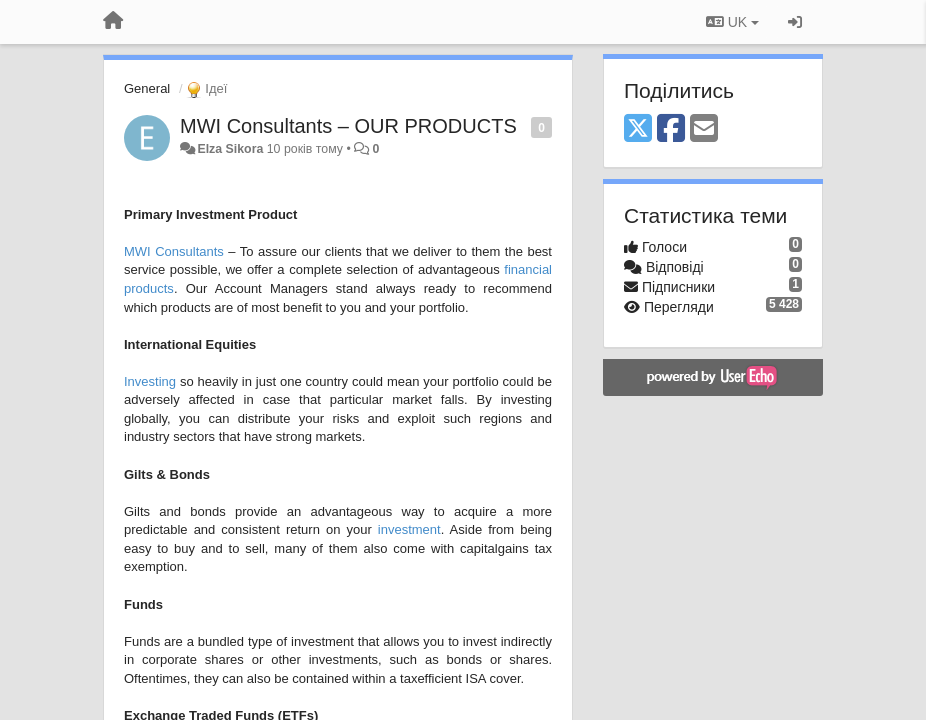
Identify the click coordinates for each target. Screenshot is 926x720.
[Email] (704, 129)
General (147, 88)
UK (732, 22)
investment (409, 529)
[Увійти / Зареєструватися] (795, 22)
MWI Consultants (174, 251)
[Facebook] (671, 129)
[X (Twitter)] (638, 129)
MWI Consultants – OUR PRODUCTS (348, 126)
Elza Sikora (230, 149)
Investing (150, 381)
